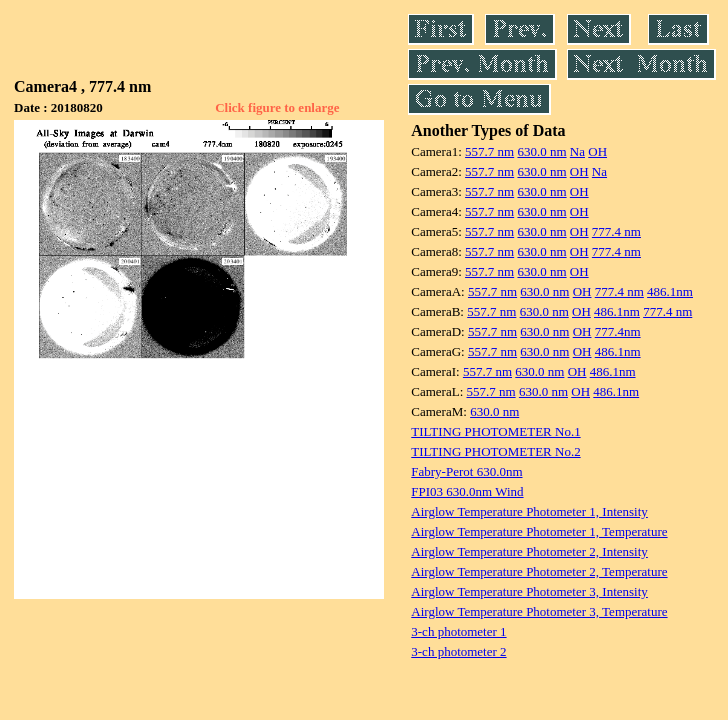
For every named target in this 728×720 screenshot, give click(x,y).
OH (597, 151)
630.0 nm (541, 151)
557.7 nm (489, 151)
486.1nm (670, 291)
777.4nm (618, 331)
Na (577, 151)
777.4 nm (616, 231)
